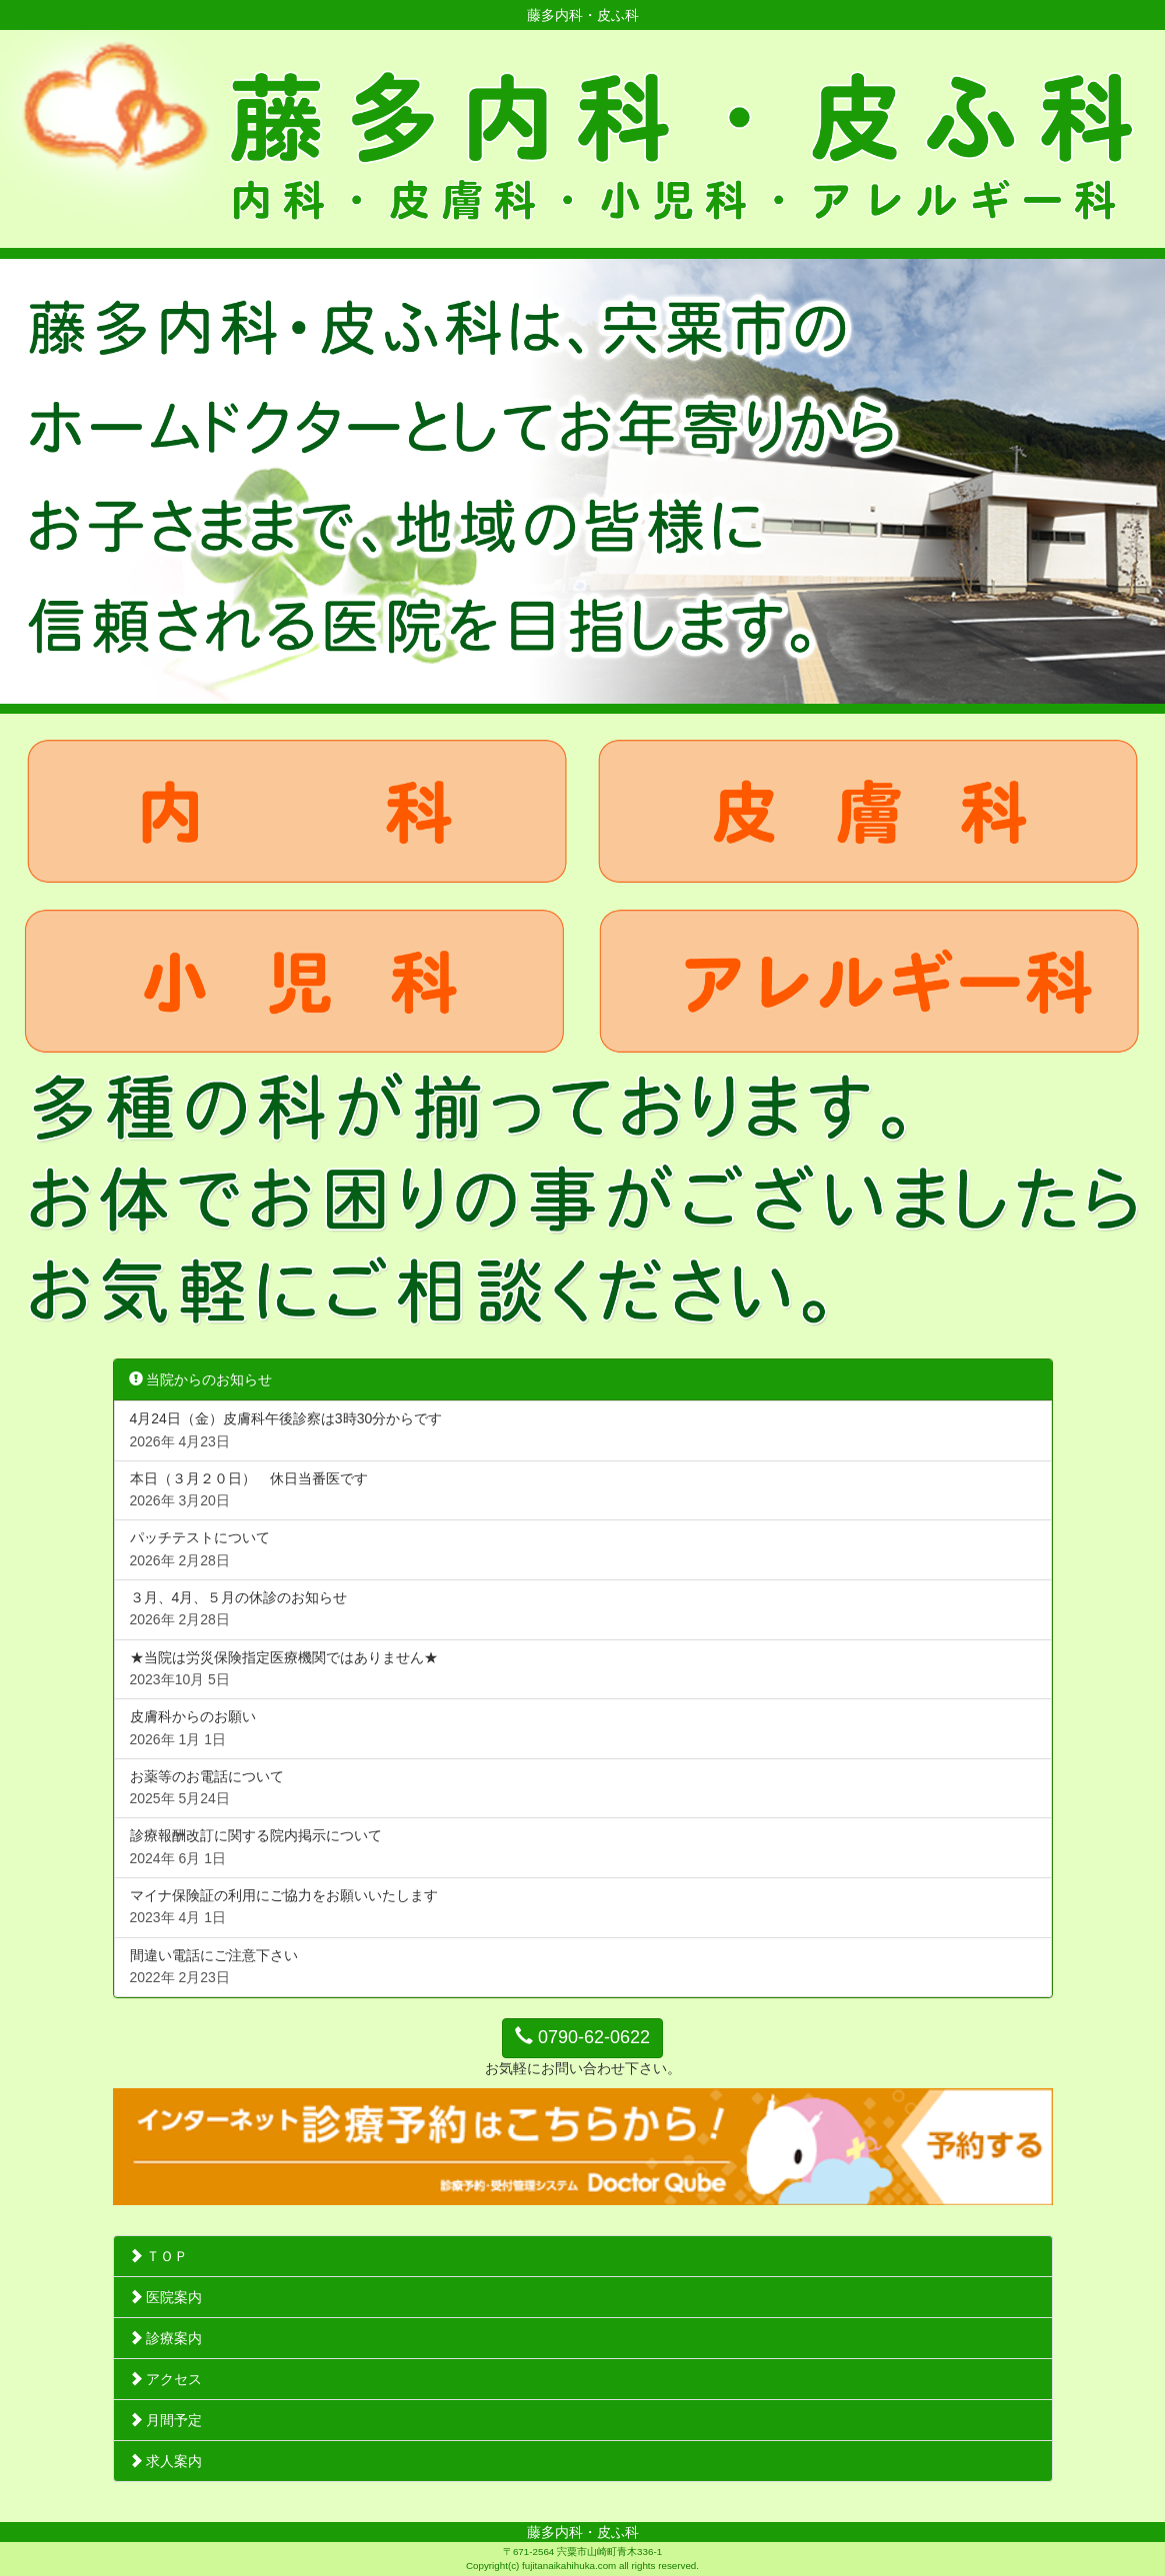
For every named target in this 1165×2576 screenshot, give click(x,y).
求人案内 (166, 2461)
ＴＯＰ (159, 2256)
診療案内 (166, 2338)
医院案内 (166, 2297)
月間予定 (166, 2420)
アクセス (166, 2379)
